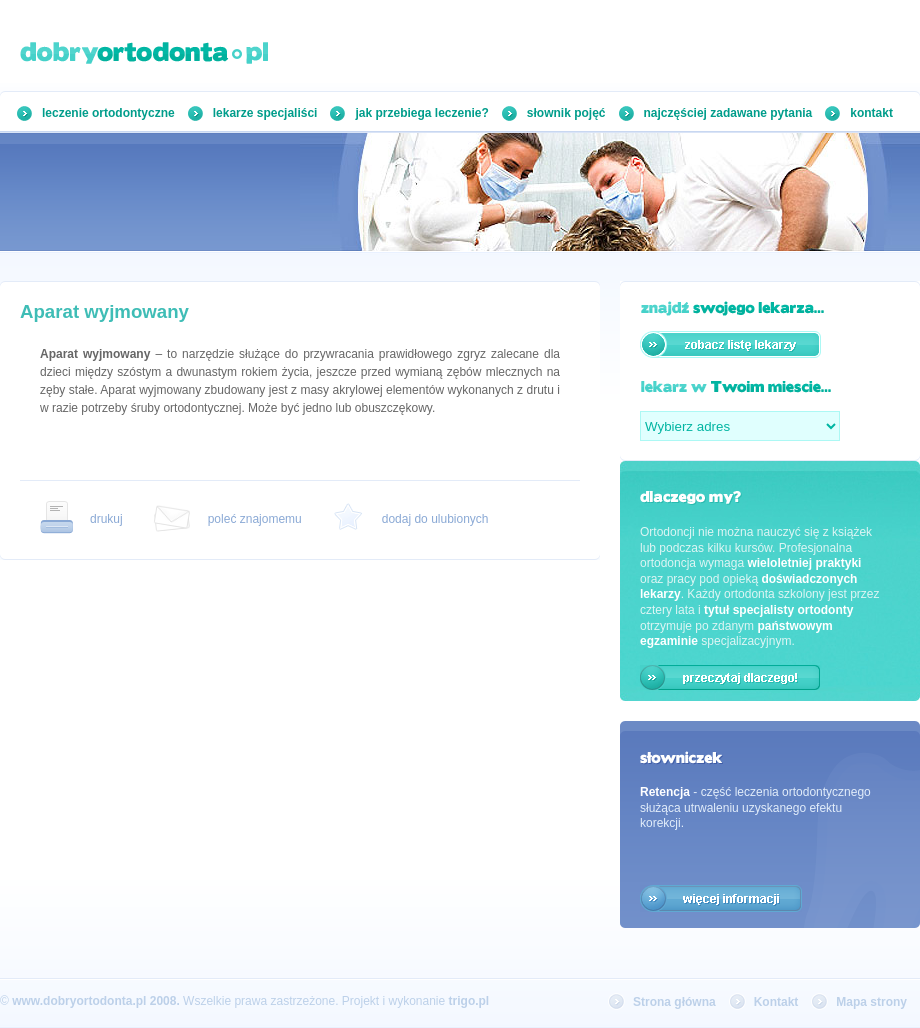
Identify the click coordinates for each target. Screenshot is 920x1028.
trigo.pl (469, 1001)
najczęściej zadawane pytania (728, 113)
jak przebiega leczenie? (421, 113)
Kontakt (776, 1002)
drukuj (106, 519)
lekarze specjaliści (265, 113)
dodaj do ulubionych (435, 519)
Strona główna (674, 1002)
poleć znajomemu (255, 519)
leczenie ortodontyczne (108, 113)
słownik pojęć (566, 113)
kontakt (871, 113)
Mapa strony (871, 1002)
